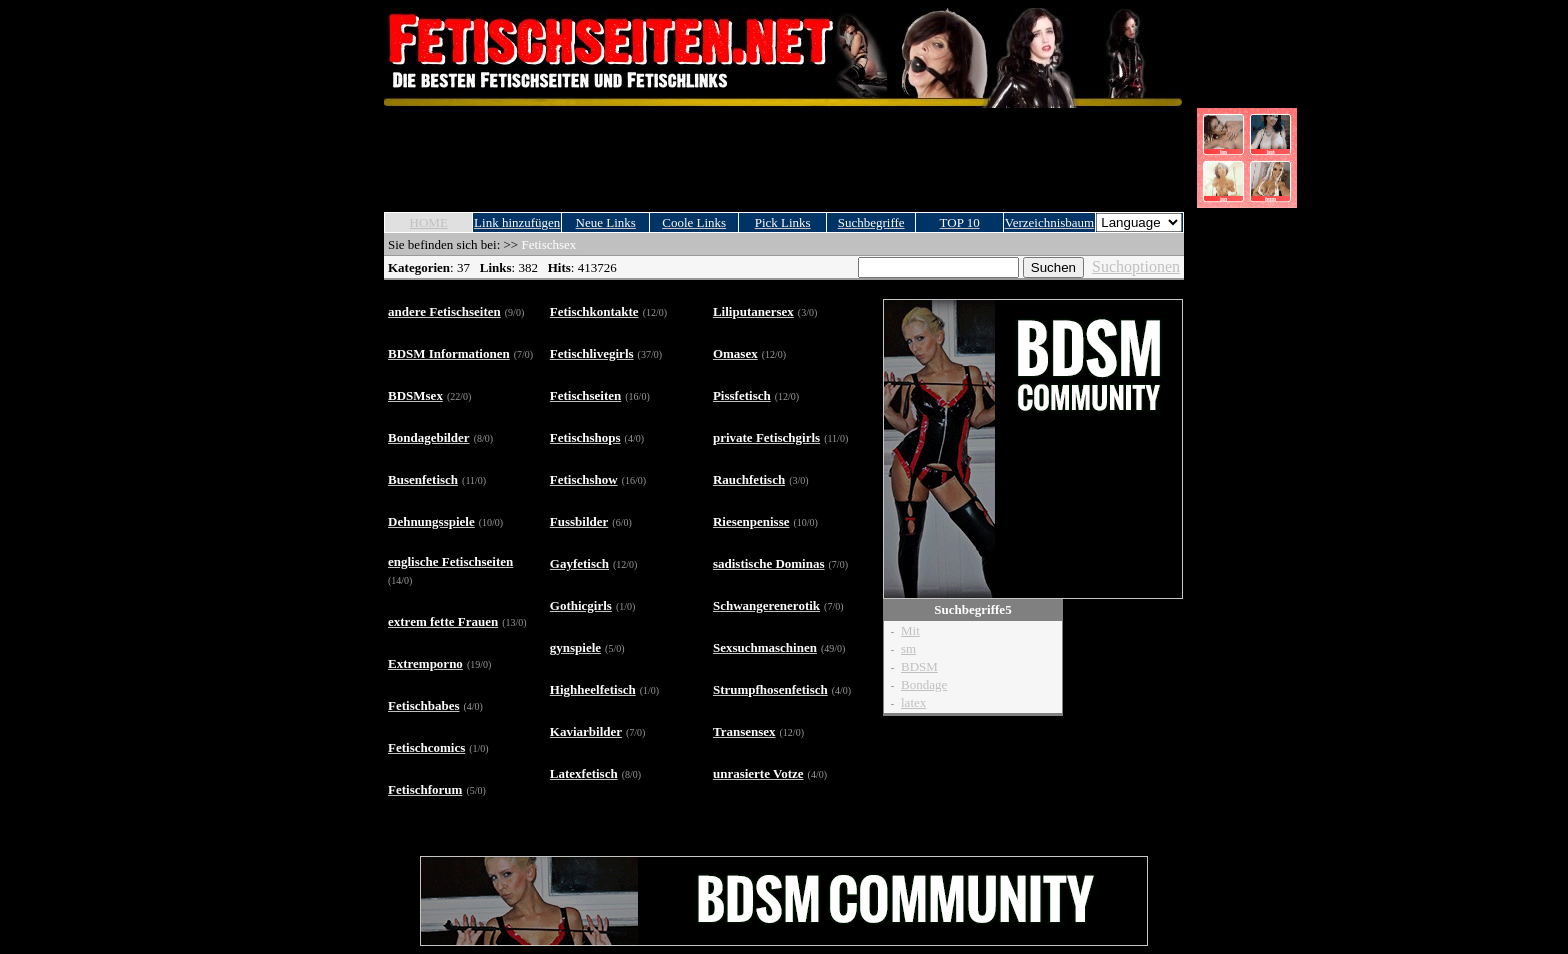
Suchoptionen (1136, 266)
